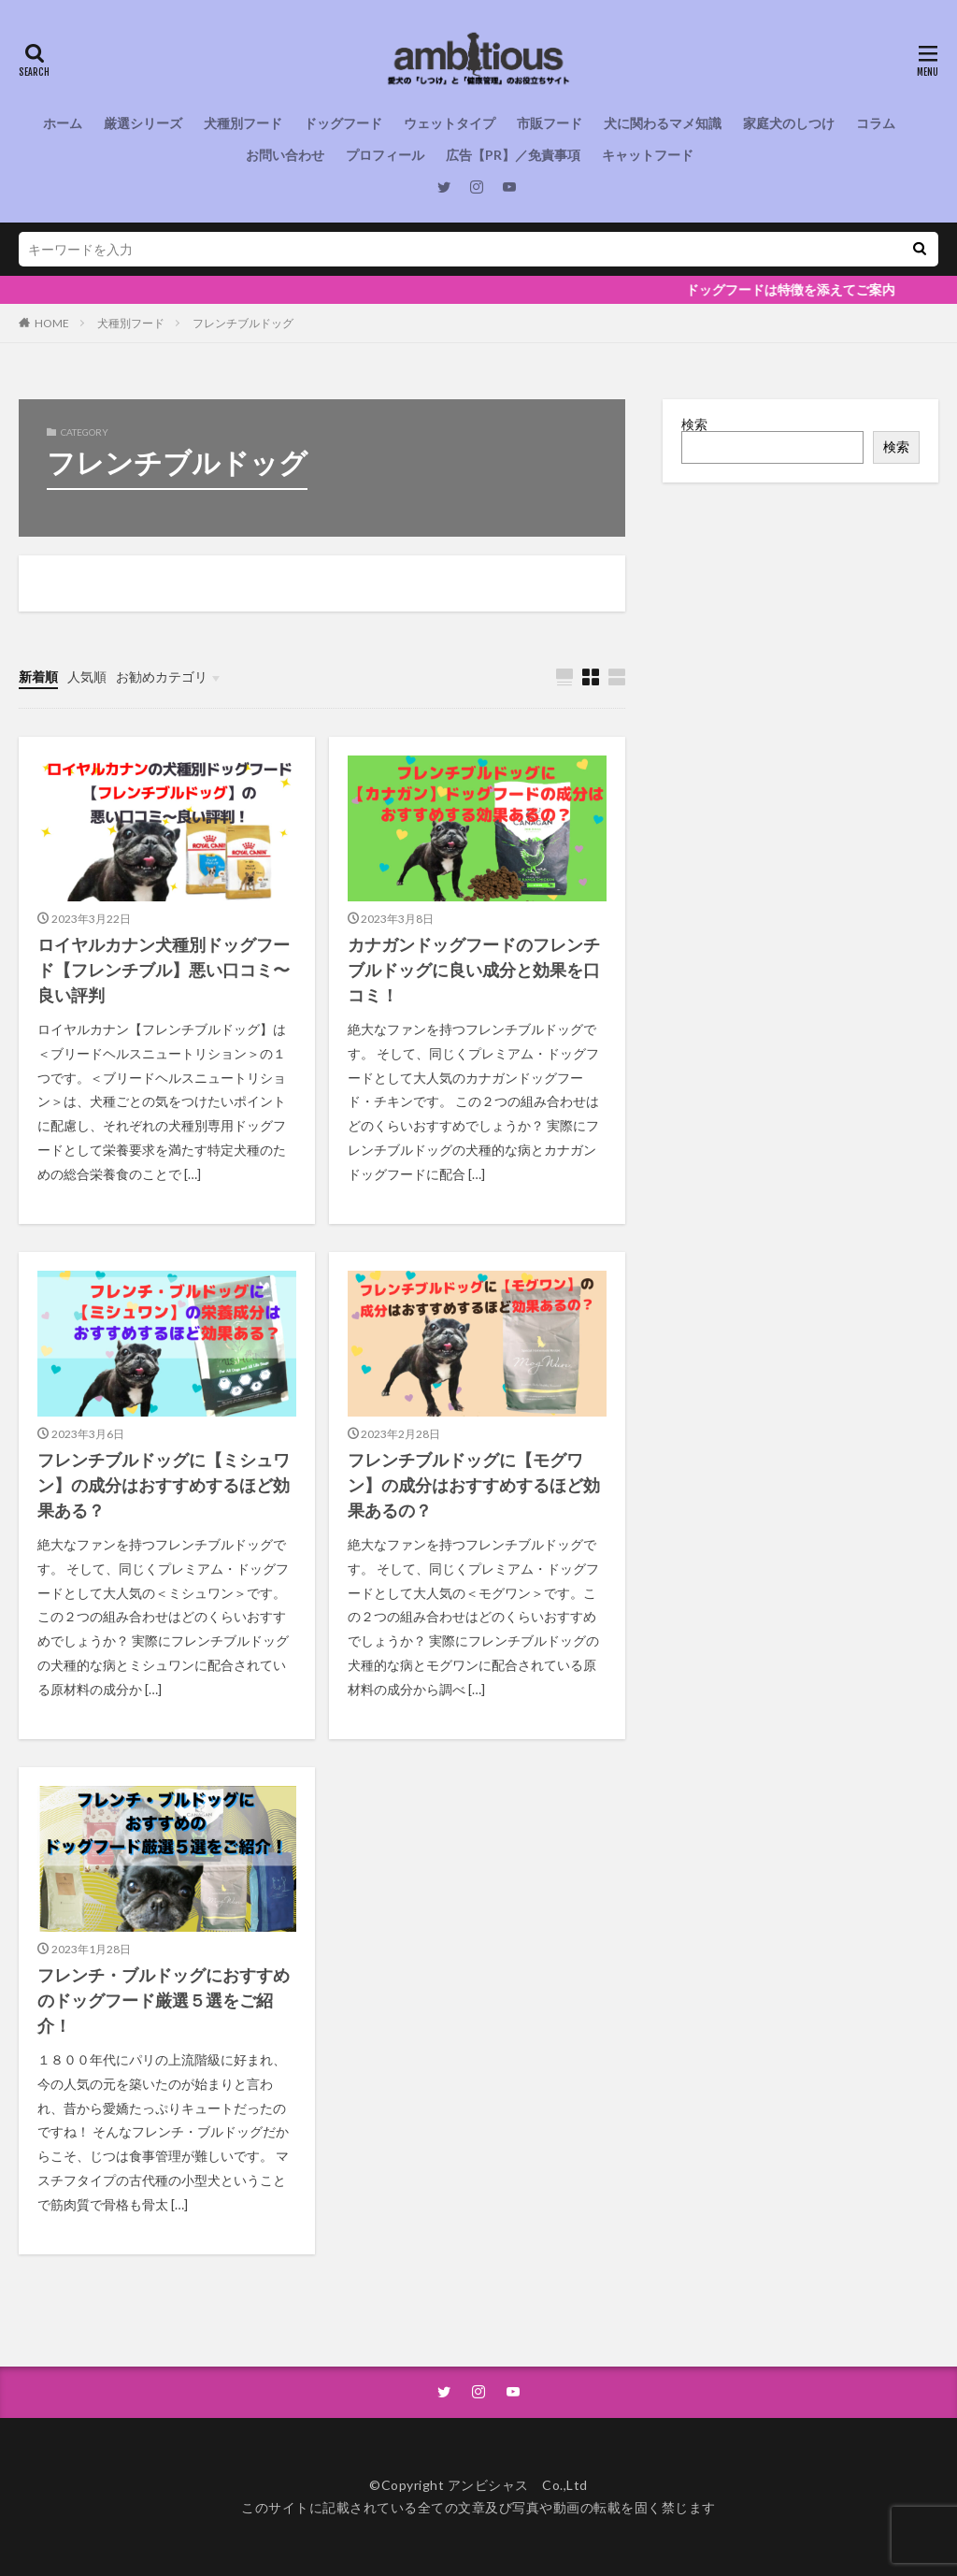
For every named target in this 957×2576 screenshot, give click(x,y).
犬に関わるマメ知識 (662, 123)
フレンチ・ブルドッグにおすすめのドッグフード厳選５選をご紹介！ (163, 2000)
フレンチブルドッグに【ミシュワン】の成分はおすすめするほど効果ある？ (163, 1484)
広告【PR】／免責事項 (513, 155)
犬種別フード (243, 123)
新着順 (38, 676)
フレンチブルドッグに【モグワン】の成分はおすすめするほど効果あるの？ (474, 1484)
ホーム (62, 123)
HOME (52, 323)
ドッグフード (343, 123)
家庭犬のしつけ (789, 123)
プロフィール (385, 155)
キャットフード (647, 155)
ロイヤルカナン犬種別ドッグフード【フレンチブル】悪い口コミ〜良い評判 (163, 969)
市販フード (549, 123)
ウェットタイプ (449, 123)
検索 (694, 424)
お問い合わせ (285, 155)
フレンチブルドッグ (243, 323)
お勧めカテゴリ (161, 676)
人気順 (87, 676)
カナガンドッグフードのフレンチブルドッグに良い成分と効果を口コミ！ (474, 969)
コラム (875, 123)
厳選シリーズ (143, 123)
